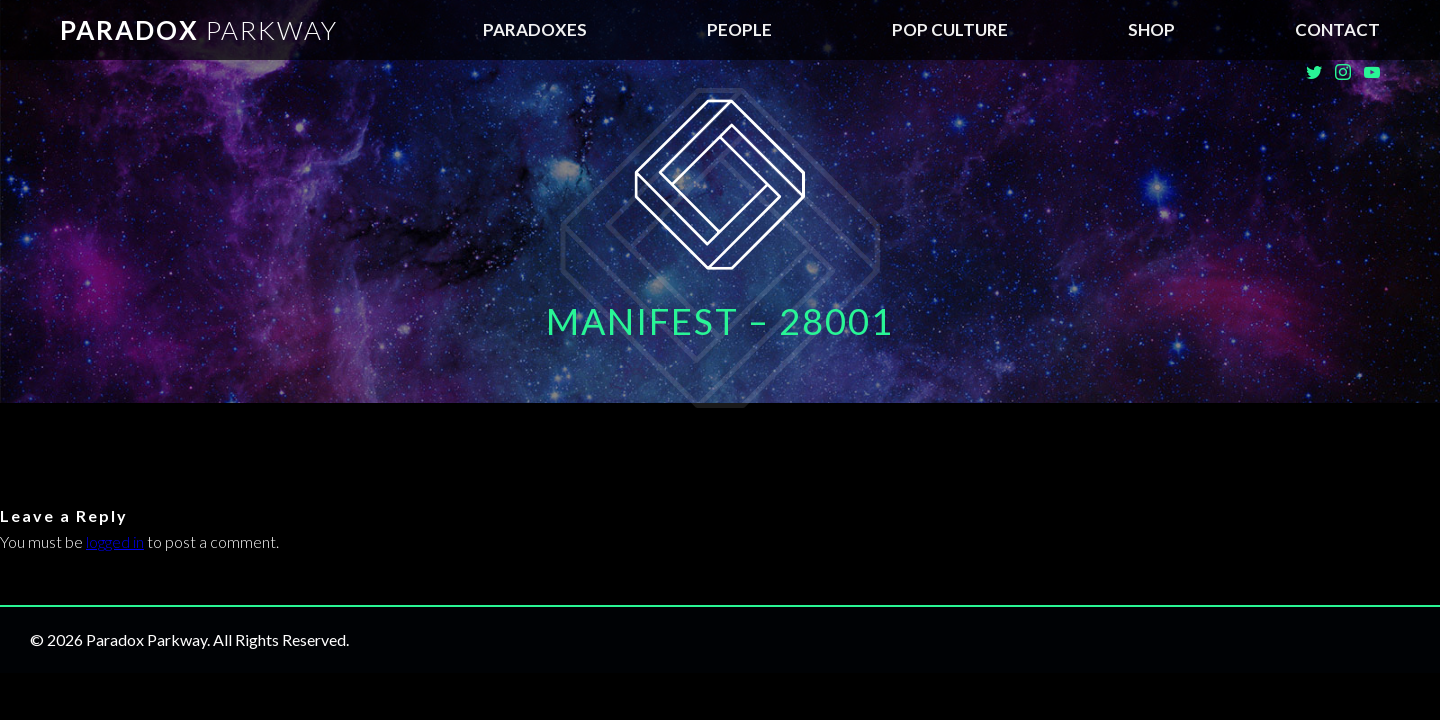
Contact (1337, 29)
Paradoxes (535, 29)
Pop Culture (950, 29)
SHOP (1151, 29)
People (739, 29)
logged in (115, 541)
